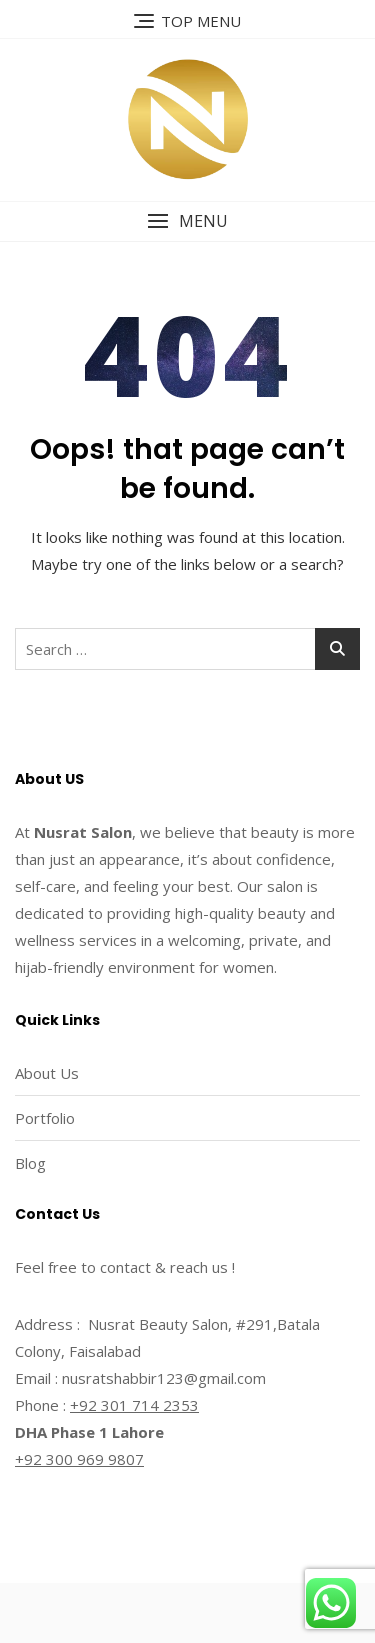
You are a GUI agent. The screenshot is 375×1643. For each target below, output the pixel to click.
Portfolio (45, 1118)
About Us (47, 1073)
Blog (30, 1163)
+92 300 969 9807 (79, 1459)
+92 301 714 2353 (134, 1405)
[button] (187, 221)
